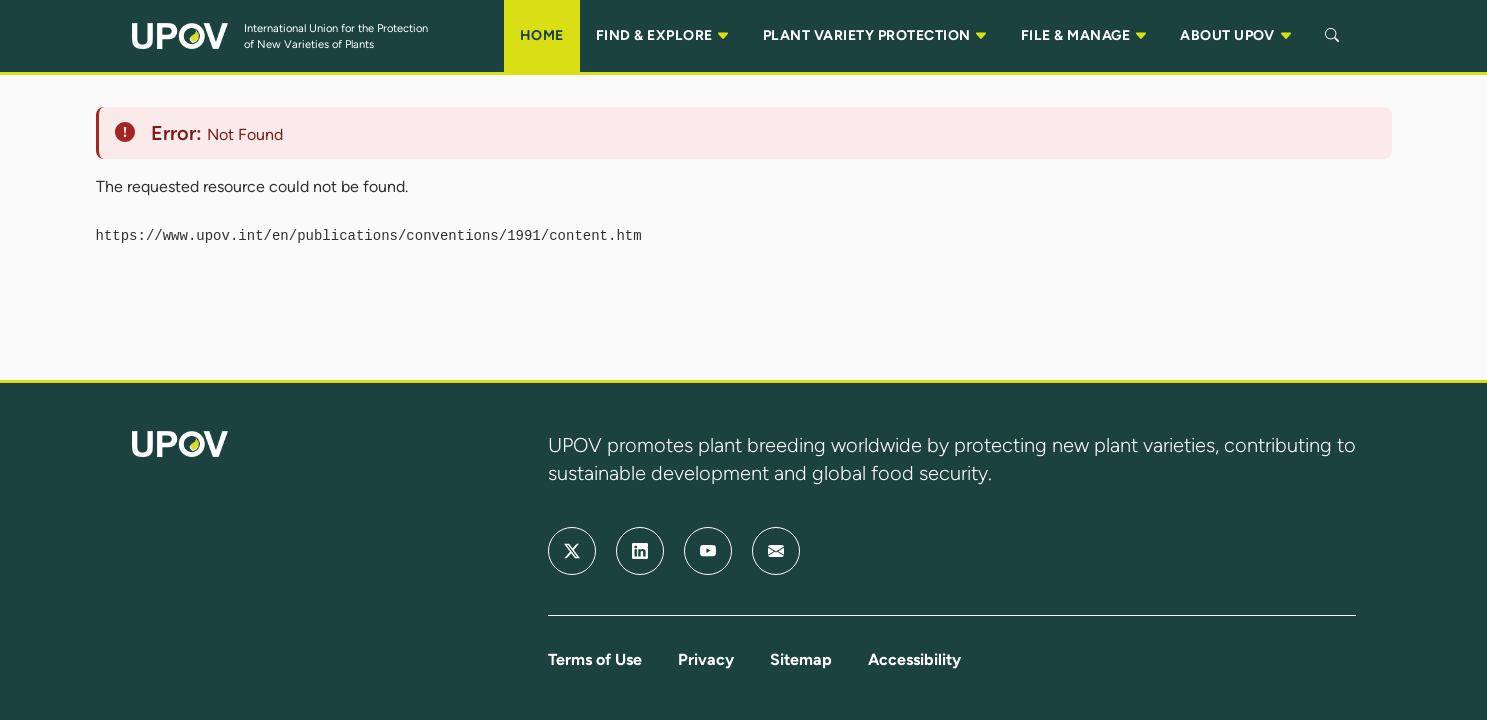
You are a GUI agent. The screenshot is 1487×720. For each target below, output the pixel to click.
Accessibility (914, 659)
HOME (542, 35)
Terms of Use (595, 659)
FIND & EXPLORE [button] (663, 36)
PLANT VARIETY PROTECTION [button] (876, 36)
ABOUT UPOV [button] (1236, 36)
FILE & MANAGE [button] (1084, 36)
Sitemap (801, 659)
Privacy (706, 659)
